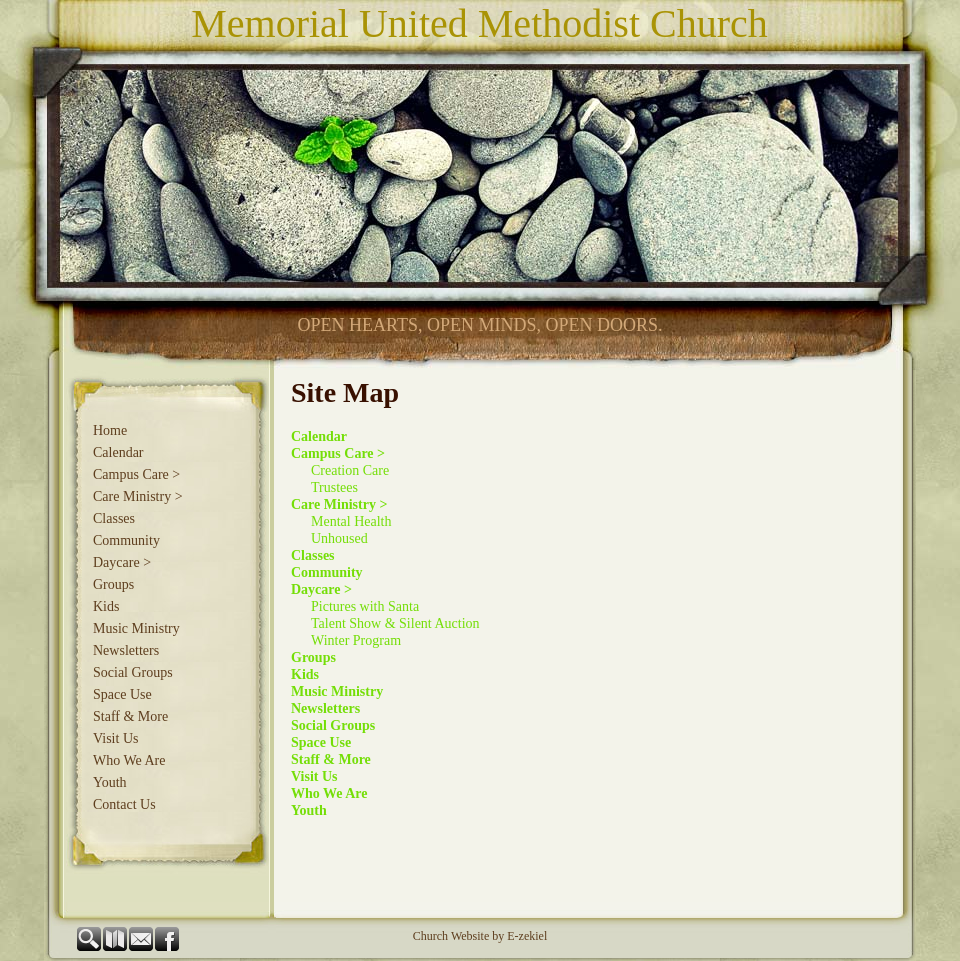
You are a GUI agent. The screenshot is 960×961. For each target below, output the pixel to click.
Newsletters (126, 650)
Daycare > (122, 562)
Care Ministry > (138, 496)
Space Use (122, 694)
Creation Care (350, 470)
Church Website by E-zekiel (480, 936)
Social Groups (133, 672)
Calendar (118, 452)
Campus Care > (136, 474)
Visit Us (115, 738)
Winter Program (356, 640)
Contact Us (124, 804)
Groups (113, 584)
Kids (106, 606)
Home (110, 430)
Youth (110, 782)
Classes (114, 518)
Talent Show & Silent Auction (395, 623)
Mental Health (351, 521)
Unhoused (339, 538)
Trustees (334, 487)
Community (126, 540)
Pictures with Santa (365, 606)
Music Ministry (136, 628)
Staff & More (130, 716)
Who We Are (129, 760)
